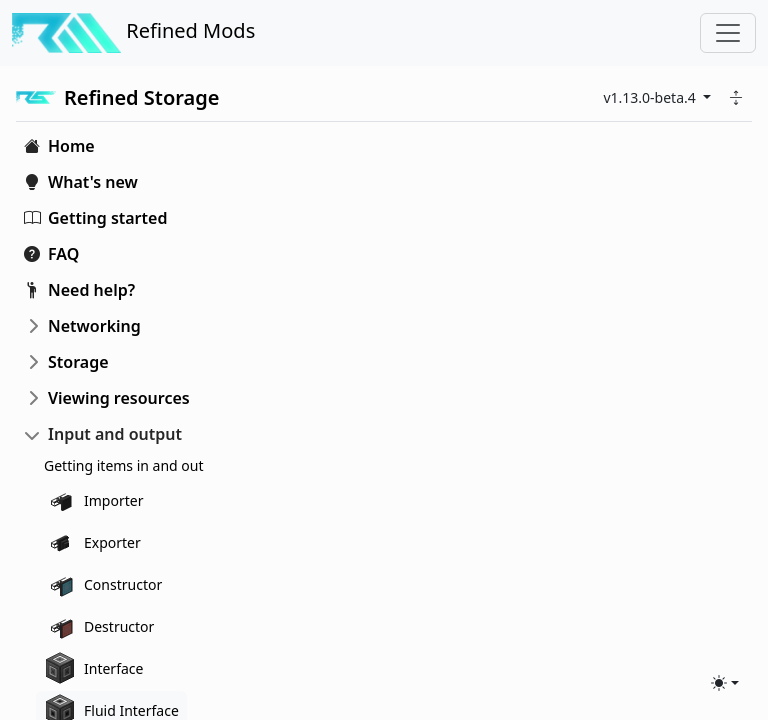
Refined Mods (133, 33)
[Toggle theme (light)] (725, 683)
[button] (736, 97)
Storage (78, 362)
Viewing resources (119, 398)
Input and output (115, 434)
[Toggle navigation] (728, 33)
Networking (94, 326)
